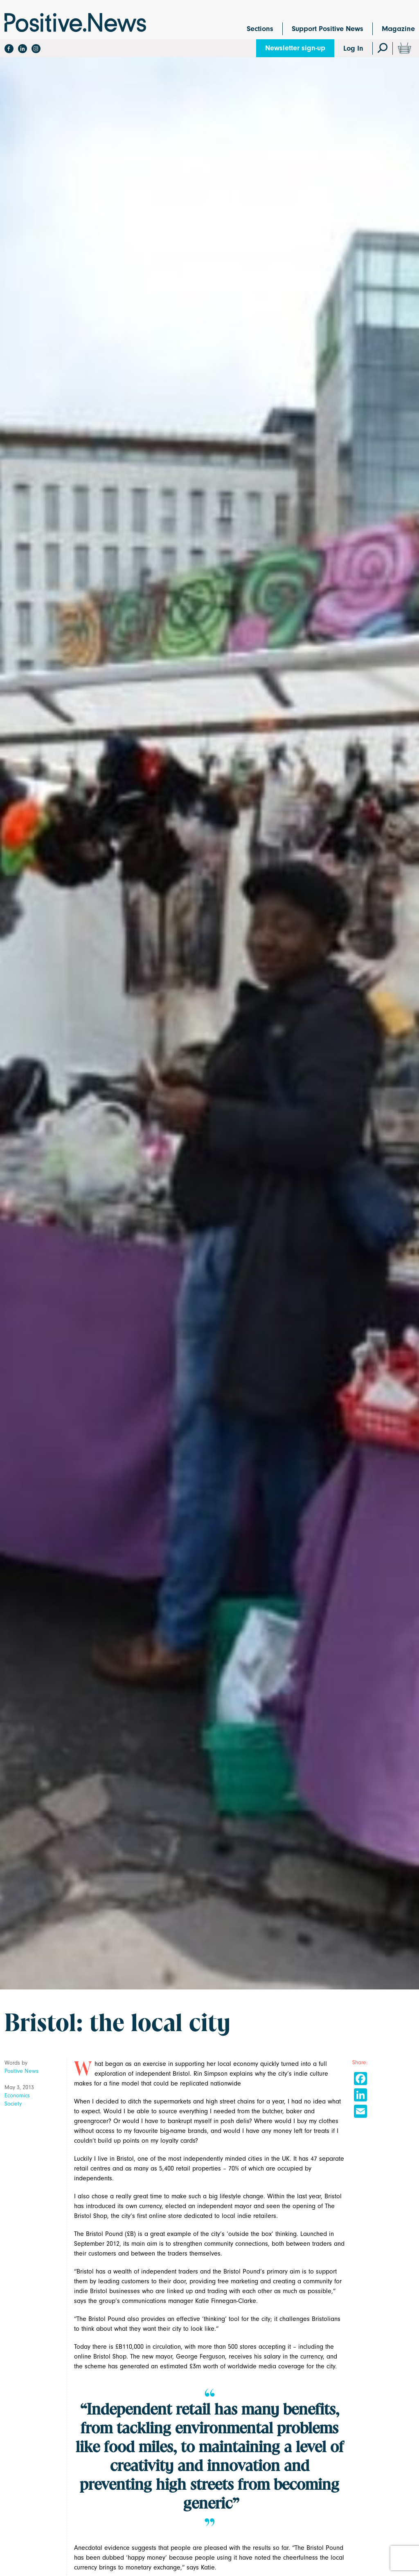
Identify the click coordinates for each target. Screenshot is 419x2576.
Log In (353, 48)
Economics (17, 2095)
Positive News (21, 2071)
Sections (260, 29)
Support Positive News (327, 29)
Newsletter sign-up (295, 48)
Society (13, 2103)
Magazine (398, 29)
